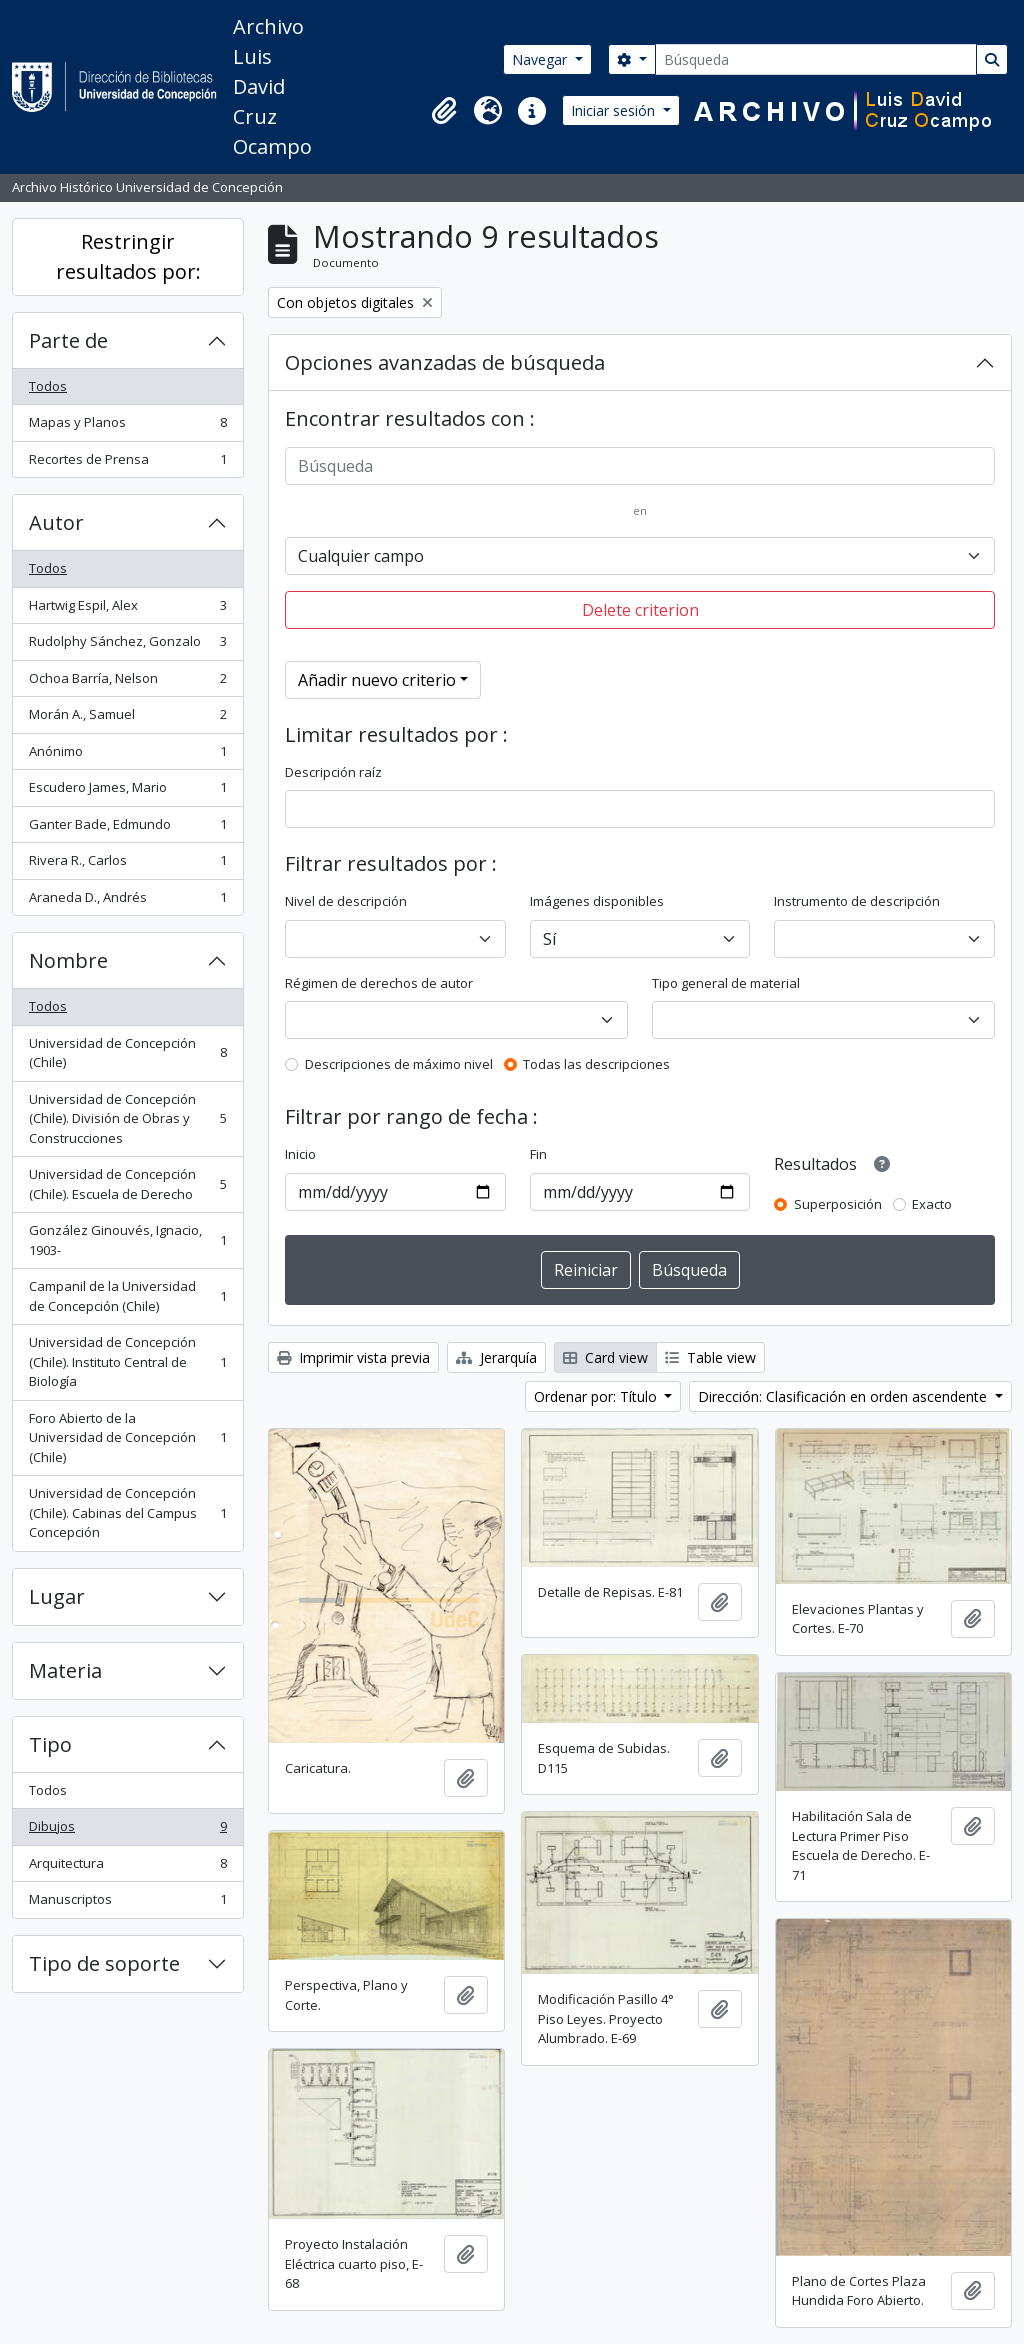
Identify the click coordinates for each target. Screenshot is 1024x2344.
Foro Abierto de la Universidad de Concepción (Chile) (127, 1437)
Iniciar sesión (615, 110)
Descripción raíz (333, 772)
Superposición (838, 1204)
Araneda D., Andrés (127, 901)
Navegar (541, 59)
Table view (710, 1357)
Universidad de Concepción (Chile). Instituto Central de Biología (127, 1361)
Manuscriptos (127, 1903)
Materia (65, 1670)
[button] (444, 111)
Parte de (68, 340)
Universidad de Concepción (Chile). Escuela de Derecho (127, 1184)
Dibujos (127, 1830)
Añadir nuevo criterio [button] (377, 680)
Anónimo (127, 755)
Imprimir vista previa (353, 1357)
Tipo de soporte (104, 1963)
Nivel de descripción (346, 901)
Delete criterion (640, 610)
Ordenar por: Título (597, 1396)
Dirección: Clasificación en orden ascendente (844, 1396)
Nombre (68, 960)
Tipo (50, 1744)
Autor (56, 522)
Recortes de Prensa (127, 463)
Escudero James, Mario (127, 791)
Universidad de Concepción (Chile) (127, 1053)
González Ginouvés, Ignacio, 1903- (127, 1240)
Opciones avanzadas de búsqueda (445, 362)
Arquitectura (127, 1867)
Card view (605, 1357)
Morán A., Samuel (127, 718)
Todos (48, 386)
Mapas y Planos (127, 426)
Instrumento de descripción (857, 901)
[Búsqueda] (816, 59)
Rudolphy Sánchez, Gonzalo (127, 645)
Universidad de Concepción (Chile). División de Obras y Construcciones (127, 1118)
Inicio (300, 1154)
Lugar (57, 1596)
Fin (538, 1154)
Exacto (932, 1204)
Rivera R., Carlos (127, 864)
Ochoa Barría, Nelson (127, 682)
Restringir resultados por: (128, 256)
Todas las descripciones (596, 1064)
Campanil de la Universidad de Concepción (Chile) (127, 1296)
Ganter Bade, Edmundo (127, 828)
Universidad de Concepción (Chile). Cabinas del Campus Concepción (127, 1512)
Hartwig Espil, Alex (127, 609)
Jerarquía (496, 1357)
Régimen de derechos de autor (379, 983)
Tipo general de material (726, 983)
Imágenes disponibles (597, 901)
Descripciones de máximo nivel (399, 1064)
